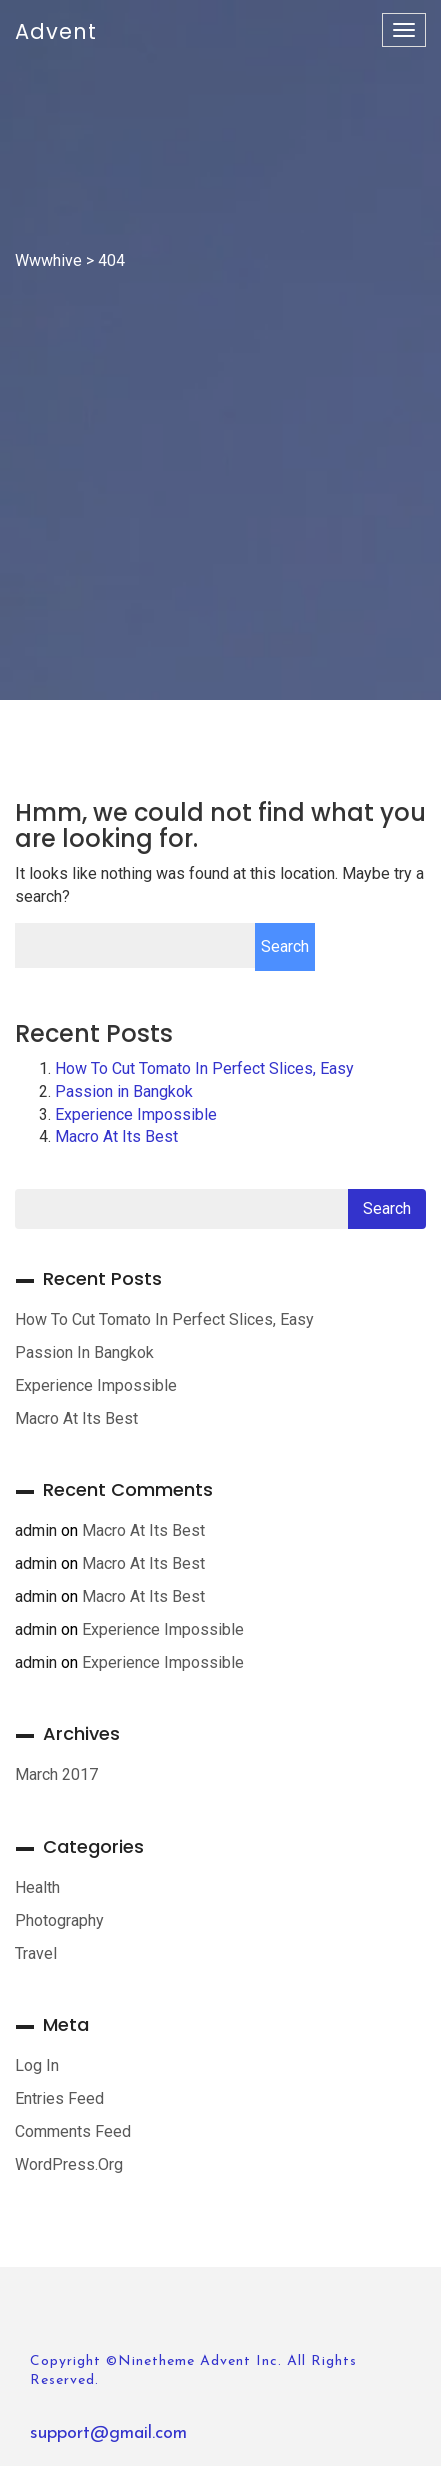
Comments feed (73, 2131)
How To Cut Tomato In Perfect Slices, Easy (204, 1068)
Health (37, 1887)
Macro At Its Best (116, 1136)
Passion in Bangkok (124, 1091)
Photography (59, 1920)
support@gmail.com (108, 2433)
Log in (37, 2065)
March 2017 (56, 1774)
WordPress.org (69, 2164)
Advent (56, 31)
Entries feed (59, 2098)
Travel (36, 1953)
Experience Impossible (136, 1114)
